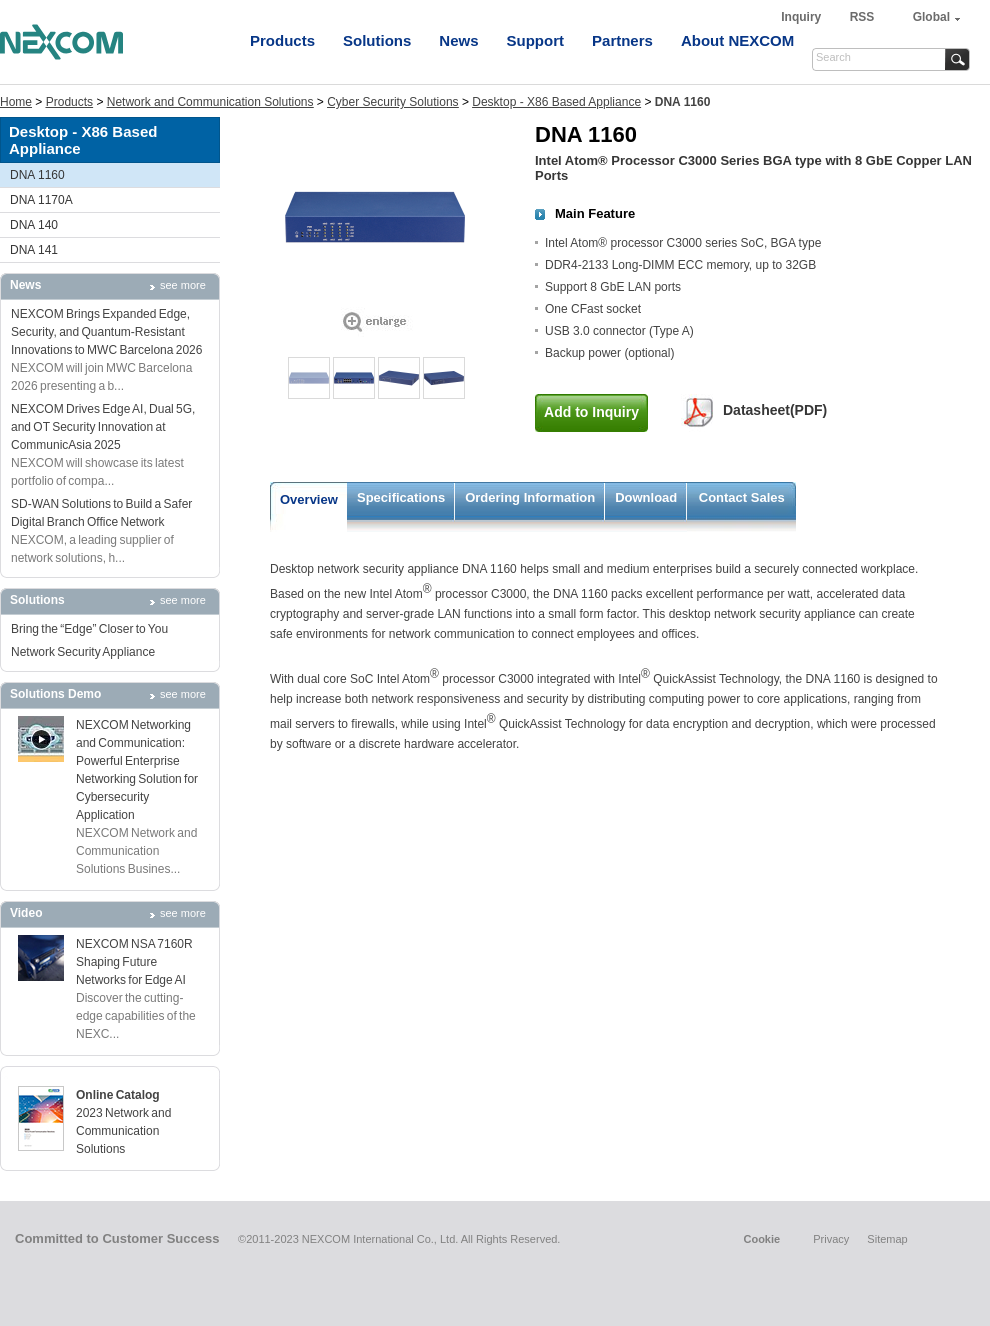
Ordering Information (530, 497)
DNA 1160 (37, 175)
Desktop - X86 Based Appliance (556, 102)
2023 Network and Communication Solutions (123, 1131)
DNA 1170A (41, 200)
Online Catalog (118, 1095)
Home (16, 102)
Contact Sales (742, 497)
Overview (309, 499)
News (458, 40)
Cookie (761, 1239)
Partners (622, 40)
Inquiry (802, 17)
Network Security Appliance (83, 652)
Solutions (377, 40)
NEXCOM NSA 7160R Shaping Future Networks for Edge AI (134, 962)
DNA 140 (34, 225)
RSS (862, 17)
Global (931, 17)
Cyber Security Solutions (392, 102)
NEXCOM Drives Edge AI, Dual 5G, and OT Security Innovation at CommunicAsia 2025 (103, 427)
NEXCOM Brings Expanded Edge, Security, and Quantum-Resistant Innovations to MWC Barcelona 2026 (106, 332)
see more (183, 285)
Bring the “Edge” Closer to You (89, 629)
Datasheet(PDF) (775, 410)
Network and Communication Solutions (210, 102)
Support (536, 40)
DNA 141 (34, 250)
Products (282, 40)
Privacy (831, 1239)
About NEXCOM (737, 40)
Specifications (401, 497)
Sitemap (887, 1239)
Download (646, 497)
